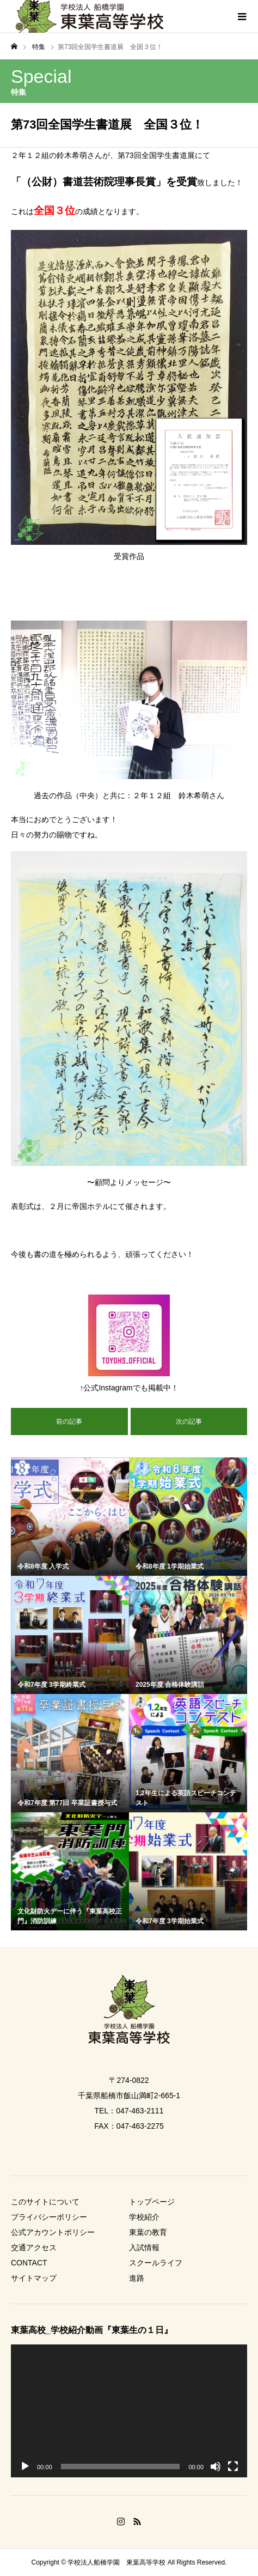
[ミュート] (215, 2466)
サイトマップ (34, 2278)
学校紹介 (144, 2217)
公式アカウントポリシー (53, 2232)
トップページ (152, 2201)
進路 (136, 2278)
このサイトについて (45, 2201)
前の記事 (69, 1421)
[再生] (25, 2466)
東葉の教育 (148, 2232)
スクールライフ (155, 2262)
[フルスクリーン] (233, 2466)
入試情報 (144, 2247)
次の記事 (189, 1421)
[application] (129, 2410)
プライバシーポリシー (49, 2217)
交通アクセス (34, 2247)
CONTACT (29, 2262)
